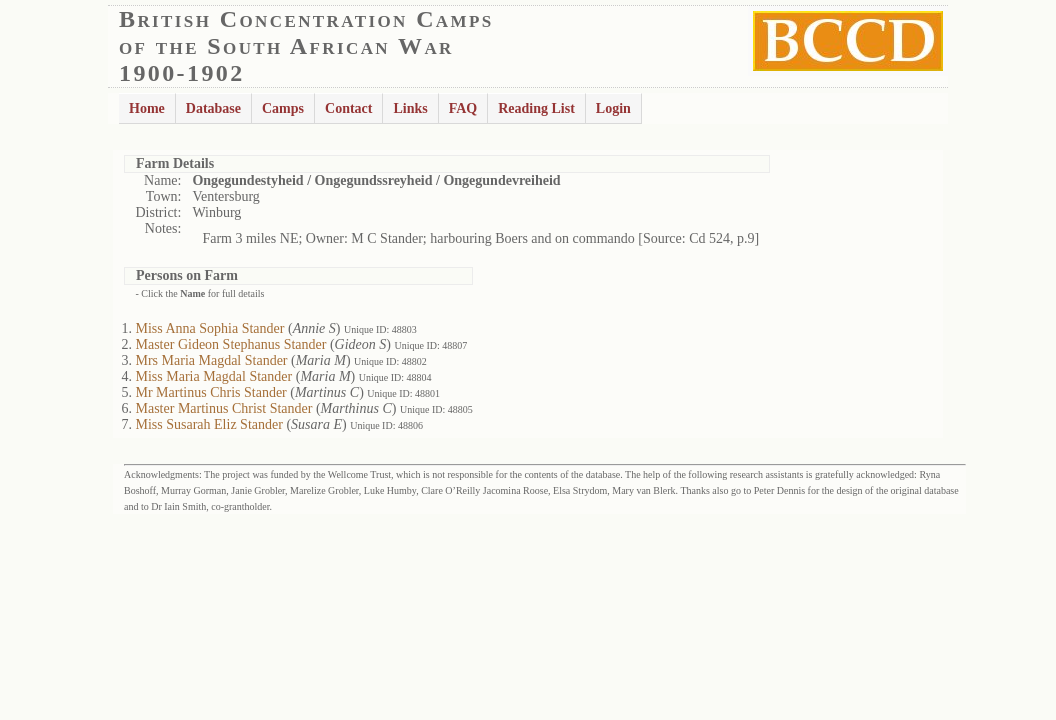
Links (410, 108)
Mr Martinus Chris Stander (211, 392)
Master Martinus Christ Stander (224, 408)
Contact (348, 108)
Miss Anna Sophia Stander (210, 328)
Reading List (536, 108)
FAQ (463, 108)
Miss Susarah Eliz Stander (209, 424)
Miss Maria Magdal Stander (214, 376)
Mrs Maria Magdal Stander (212, 360)
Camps (283, 108)
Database (213, 108)
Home (147, 108)
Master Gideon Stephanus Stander (231, 344)
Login (613, 108)
